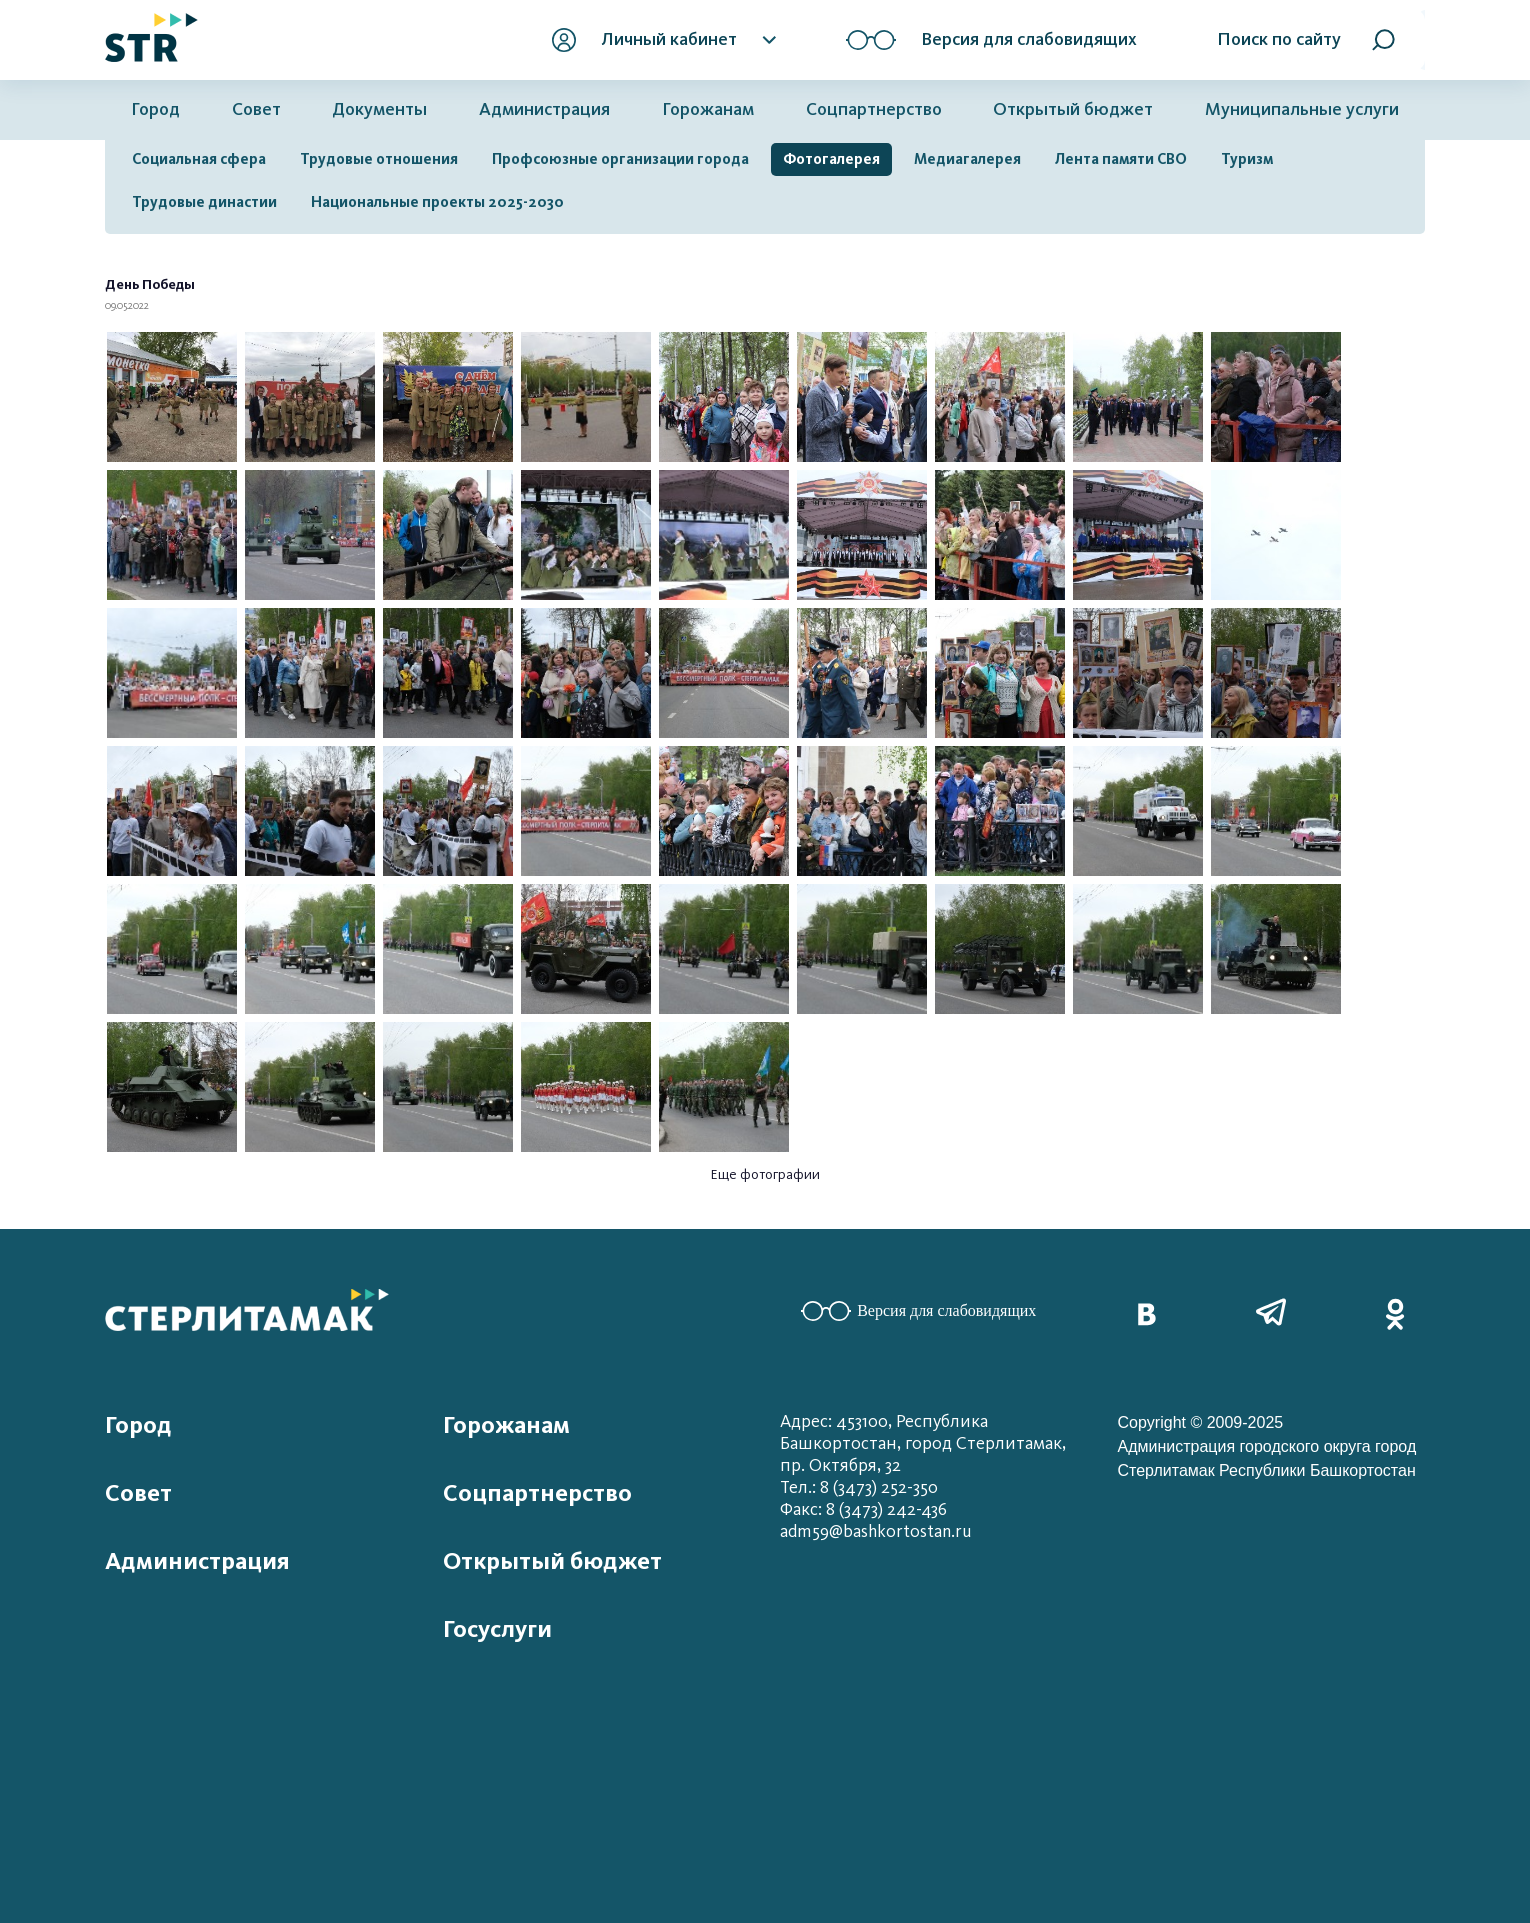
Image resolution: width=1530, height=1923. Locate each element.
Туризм (1247, 159)
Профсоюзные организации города (620, 159)
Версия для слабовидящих (918, 1311)
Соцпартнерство (874, 109)
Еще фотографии (765, 1174)
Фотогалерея (831, 159)
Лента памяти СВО (1121, 159)
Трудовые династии (204, 202)
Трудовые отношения (379, 159)
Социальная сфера (199, 159)
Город (155, 109)
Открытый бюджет (1073, 109)
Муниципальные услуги (1302, 109)
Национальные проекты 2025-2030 (437, 202)
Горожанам (708, 109)
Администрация (544, 109)
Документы (379, 109)
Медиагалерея (967, 159)
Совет (256, 109)
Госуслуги (497, 1629)
